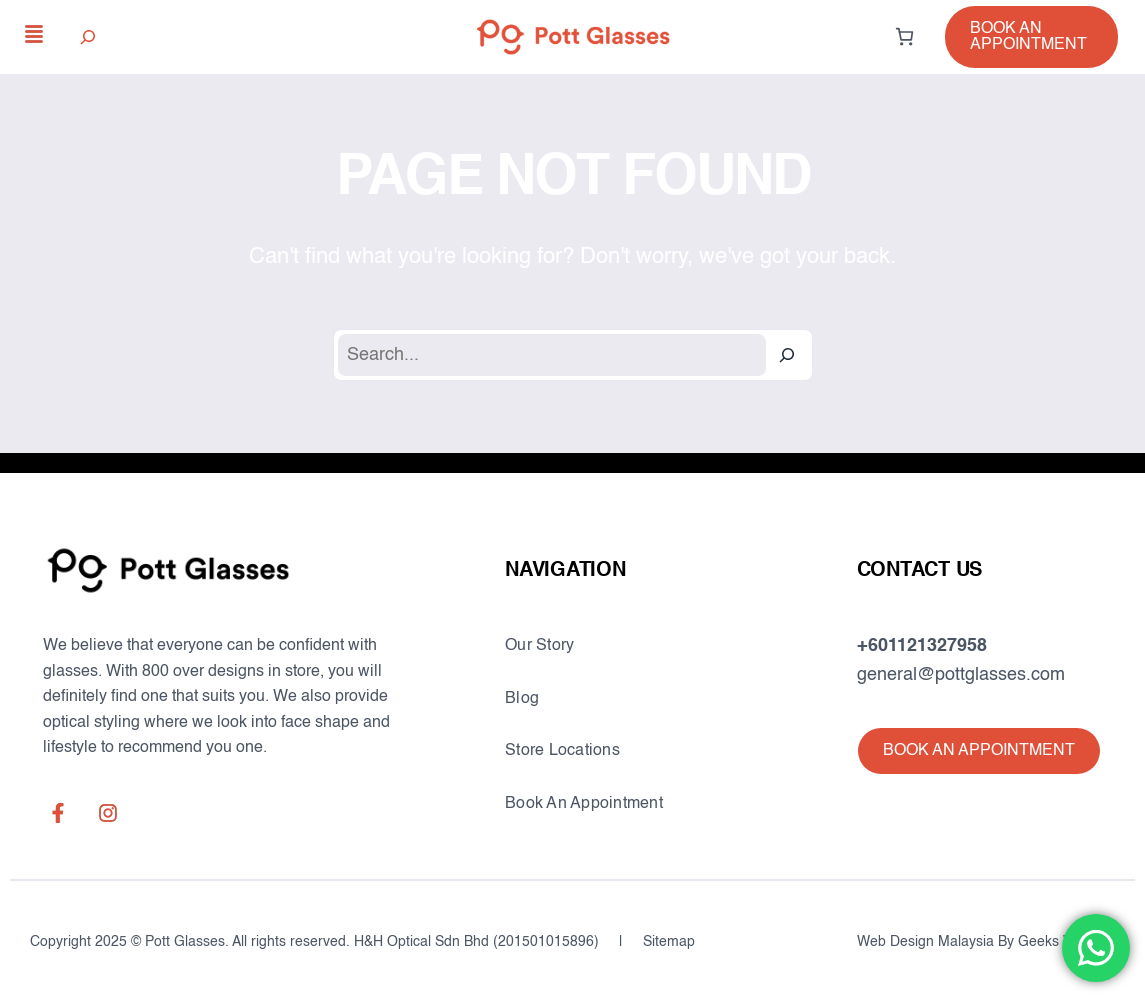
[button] (1031, 37)
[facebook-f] (58, 813)
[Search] (787, 355)
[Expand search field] (88, 36)
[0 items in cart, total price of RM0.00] (904, 36)
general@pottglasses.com (961, 675)
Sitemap (669, 942)
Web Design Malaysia (925, 942)
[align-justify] (34, 34)
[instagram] (108, 813)
